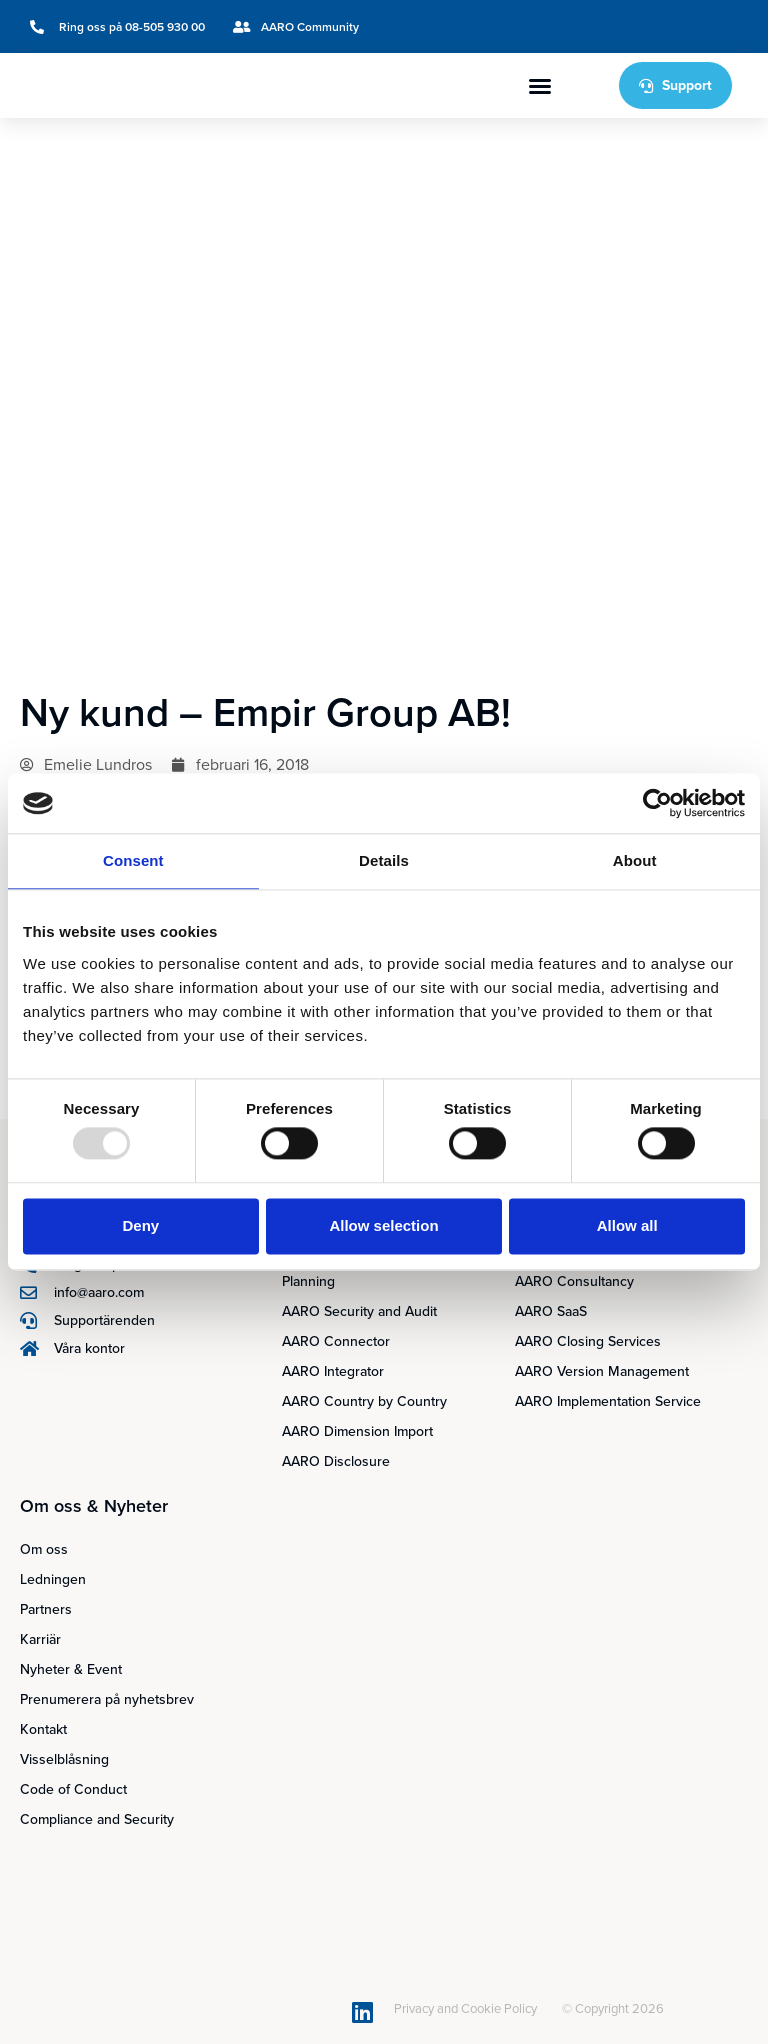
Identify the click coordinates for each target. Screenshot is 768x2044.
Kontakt (43, 1729)
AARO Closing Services (588, 1341)
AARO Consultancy (574, 1281)
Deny (140, 1225)
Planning (308, 1281)
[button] (540, 86)
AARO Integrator (333, 1371)
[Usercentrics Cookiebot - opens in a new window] (657, 803)
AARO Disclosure (336, 1461)
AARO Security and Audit (359, 1311)
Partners (46, 1609)
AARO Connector (336, 1341)
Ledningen (53, 1579)
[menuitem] (658, 26)
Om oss (44, 1549)
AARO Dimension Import (357, 1431)
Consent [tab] (133, 860)
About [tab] (635, 860)
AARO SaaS (551, 1311)
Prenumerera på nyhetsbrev (107, 1699)
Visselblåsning (64, 1759)
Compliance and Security (97, 1819)
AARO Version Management (602, 1371)
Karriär (40, 1639)
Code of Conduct (73, 1789)
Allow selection (383, 1225)
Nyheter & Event (71, 1669)
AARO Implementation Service (608, 1401)
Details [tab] (384, 860)
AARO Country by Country (364, 1401)
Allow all (627, 1225)
